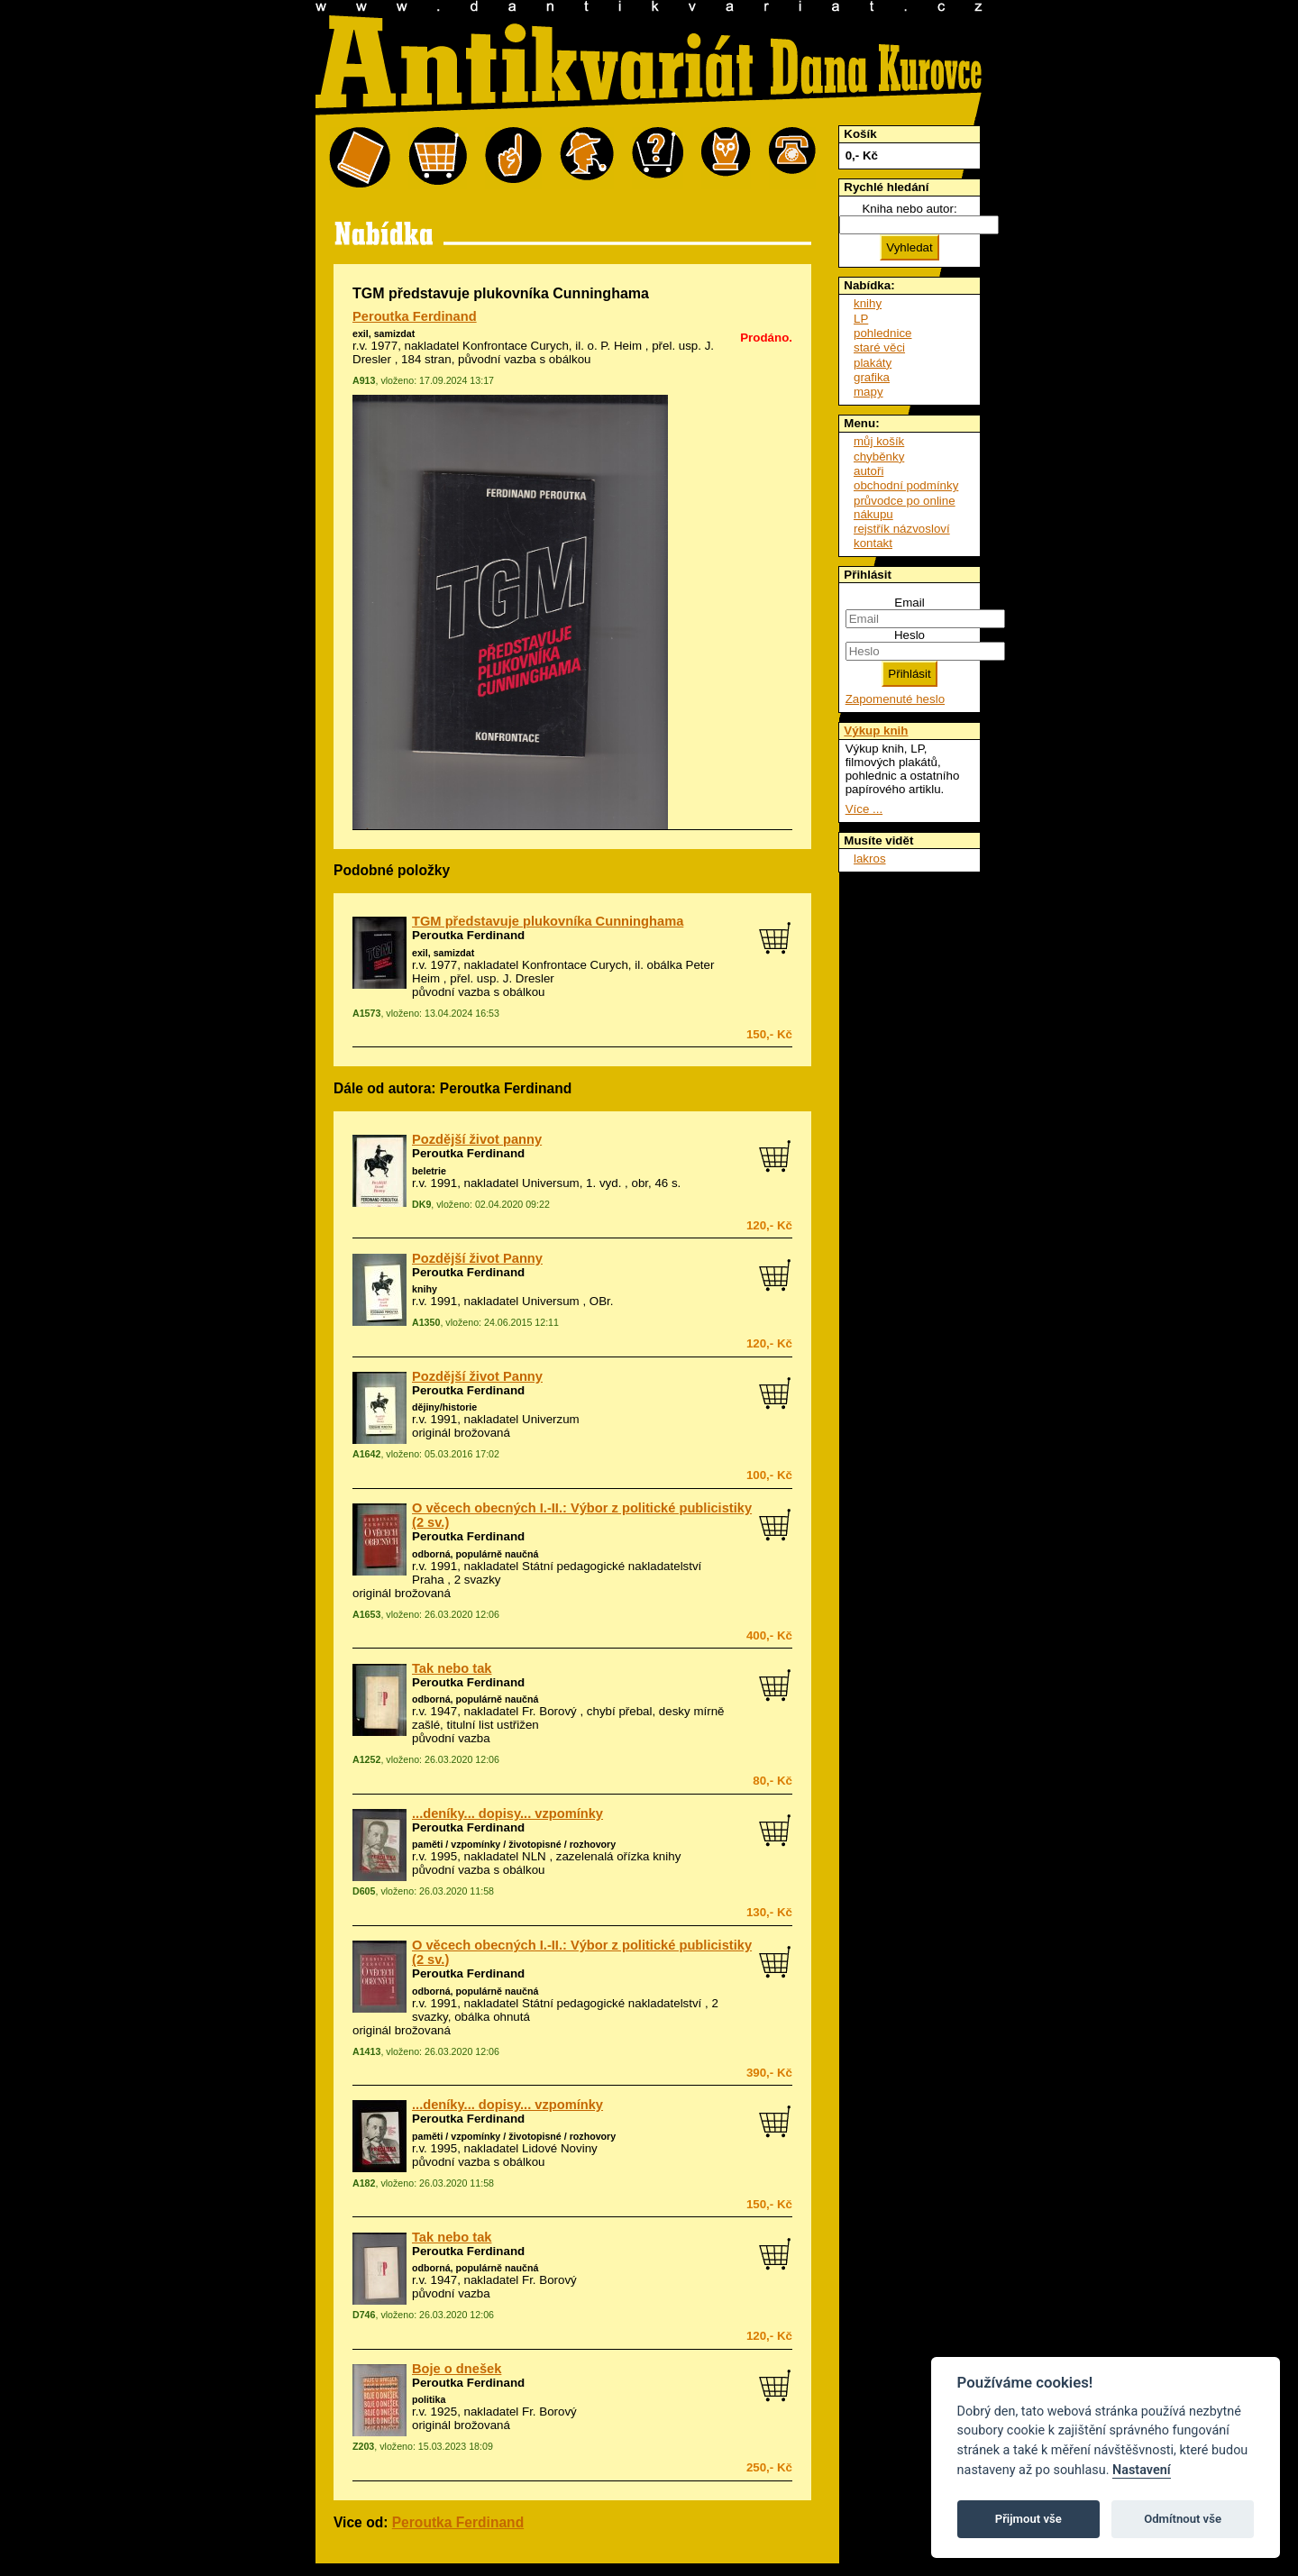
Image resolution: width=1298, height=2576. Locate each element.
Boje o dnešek (456, 2368)
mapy (868, 391)
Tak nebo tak (452, 1668)
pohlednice (882, 333)
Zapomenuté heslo (895, 699)
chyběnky (879, 456)
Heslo (909, 635)
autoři (868, 471)
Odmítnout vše (1182, 2519)
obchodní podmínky (906, 485)
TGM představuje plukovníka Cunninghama (547, 921)
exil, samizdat (383, 333)
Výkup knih (876, 730)
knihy (424, 1288)
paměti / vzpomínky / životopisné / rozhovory (514, 1844)
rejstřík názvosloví (902, 528)
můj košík (879, 441)
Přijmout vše (1028, 2519)
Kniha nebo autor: (909, 208)
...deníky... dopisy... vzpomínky (507, 1813)
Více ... (864, 809)
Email (909, 602)
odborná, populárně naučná (475, 1553)
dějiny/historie (444, 1407)
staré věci (879, 347)
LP (861, 318)
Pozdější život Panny (477, 1258)
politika (428, 2399)
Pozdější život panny (477, 1139)
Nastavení (1141, 2470)
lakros (870, 858)
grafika (872, 377)
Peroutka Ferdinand (414, 316)
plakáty (872, 363)
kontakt (873, 543)
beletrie (429, 1170)
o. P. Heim (615, 345)
